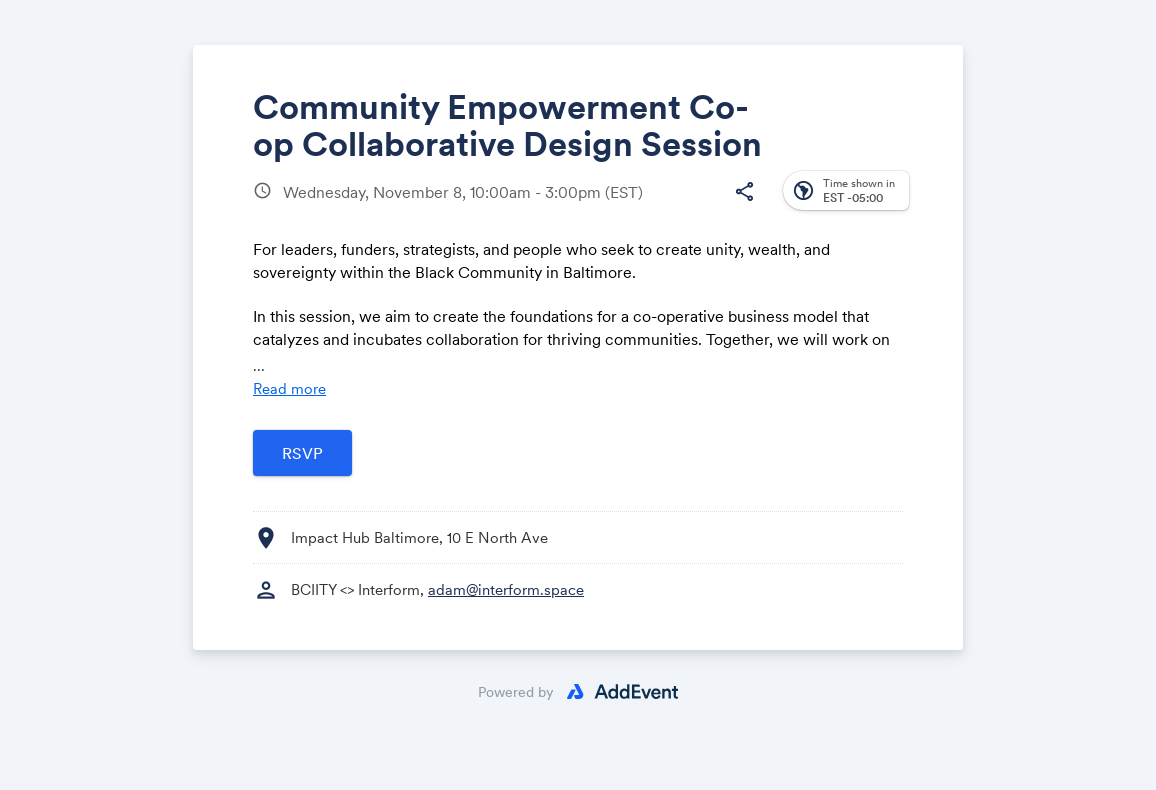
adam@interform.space (506, 589)
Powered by (516, 692)
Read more (289, 388)
